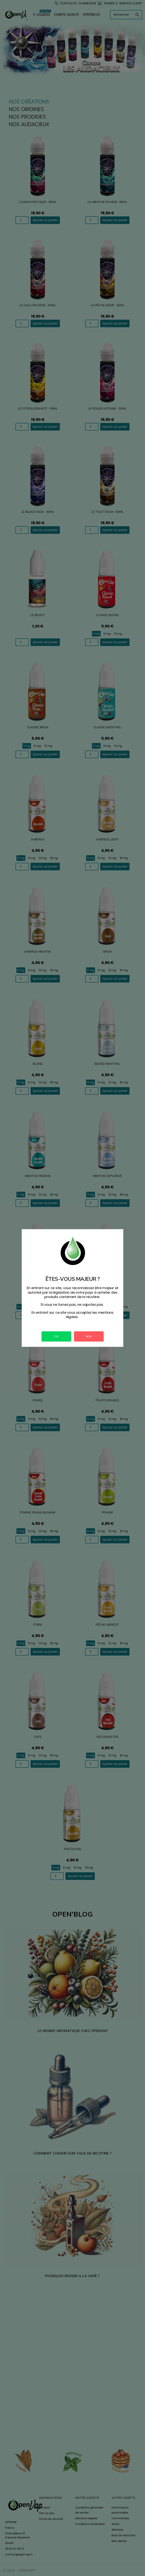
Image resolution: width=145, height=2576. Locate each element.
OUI (56, 1336)
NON (89, 1336)
